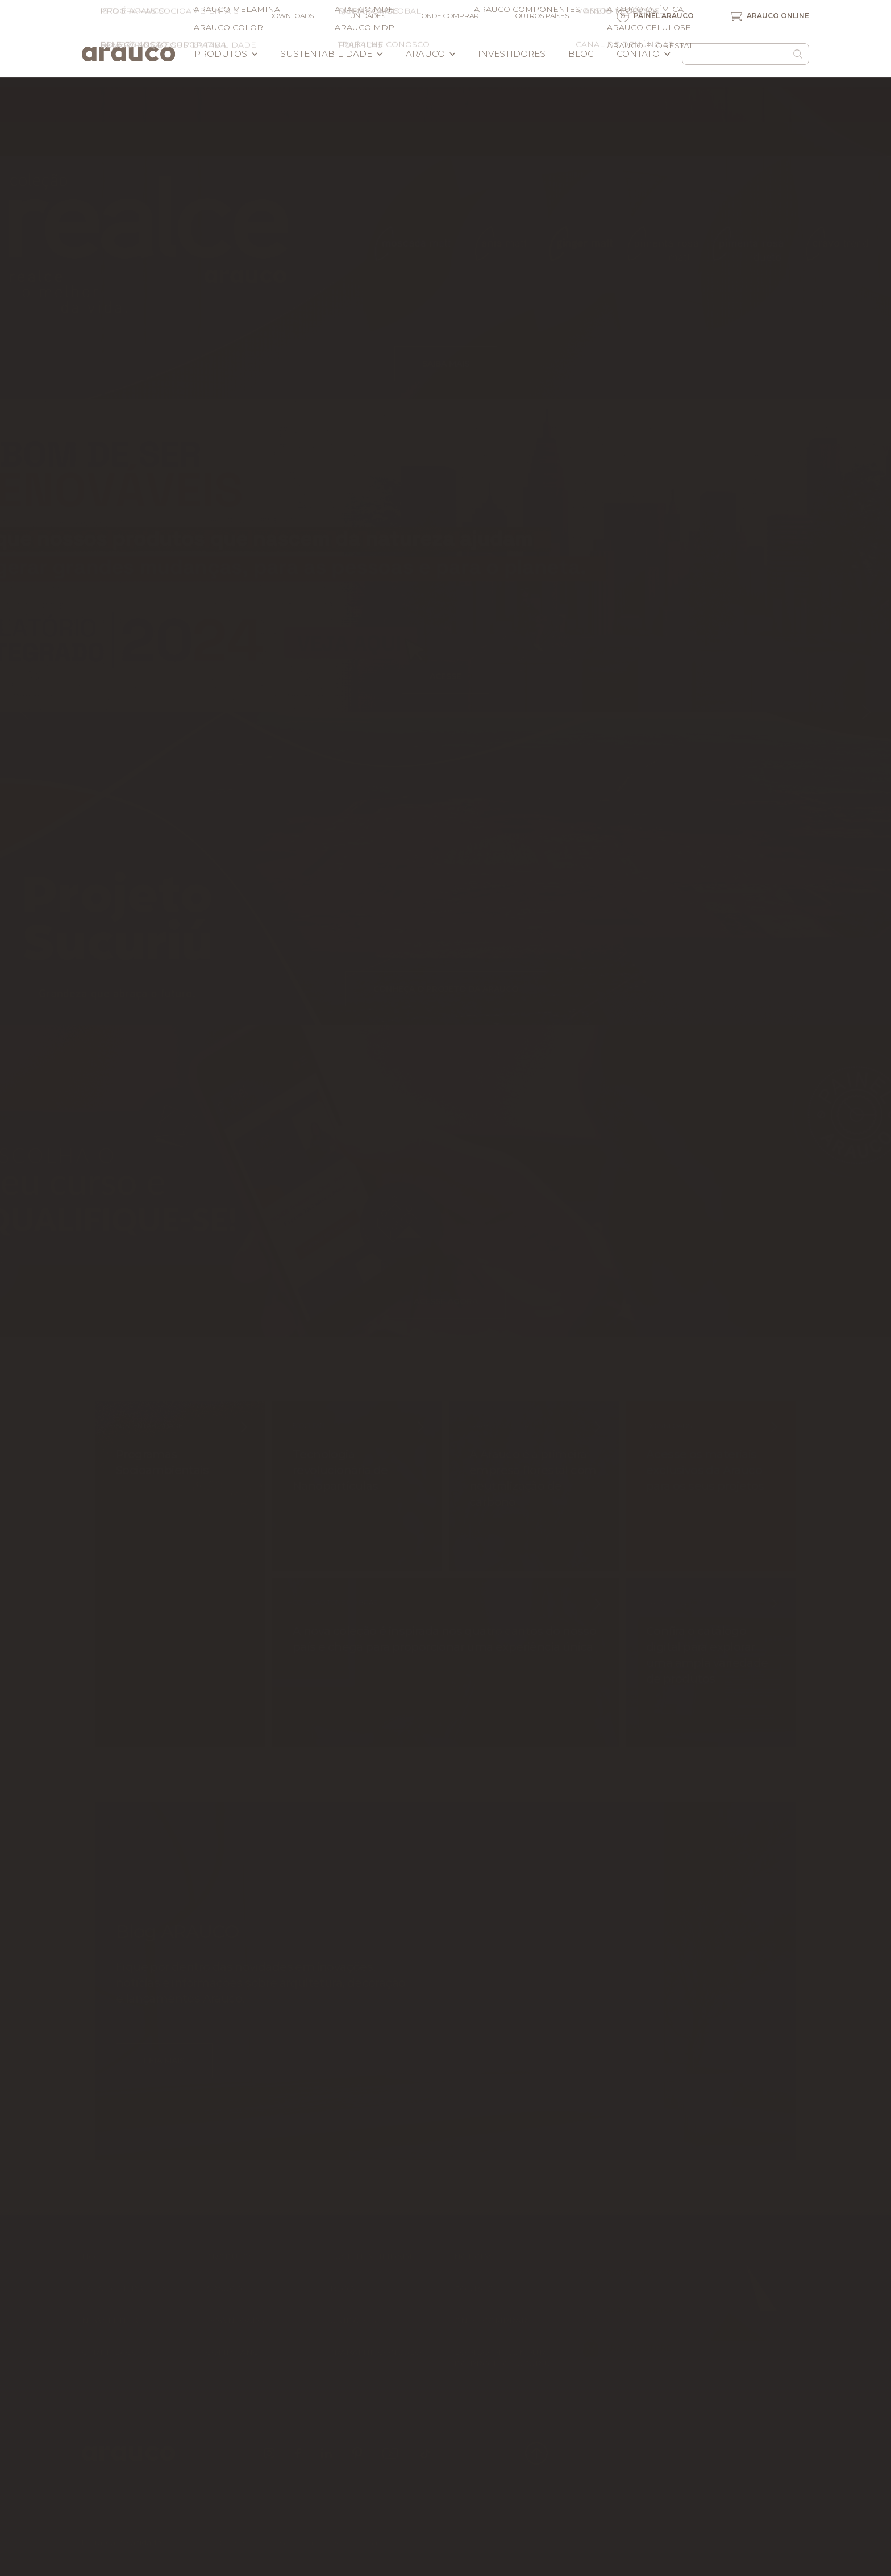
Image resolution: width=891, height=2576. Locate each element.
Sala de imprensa (124, 2288)
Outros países (542, 15)
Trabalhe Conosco (376, 2352)
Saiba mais (445, 364)
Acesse (445, 676)
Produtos (226, 53)
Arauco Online (769, 16)
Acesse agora (446, 1301)
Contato (644, 53)
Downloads (291, 15)
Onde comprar (450, 15)
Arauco (431, 53)
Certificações (115, 2352)
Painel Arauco (655, 16)
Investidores (512, 53)
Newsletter (110, 2320)
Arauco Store (627, 2348)
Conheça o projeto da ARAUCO (445, 989)
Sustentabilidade (331, 53)
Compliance (235, 2352)
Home (95, 2257)
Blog (581, 53)
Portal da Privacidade (121, 2542)
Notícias (474, 2257)
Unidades (367, 15)
